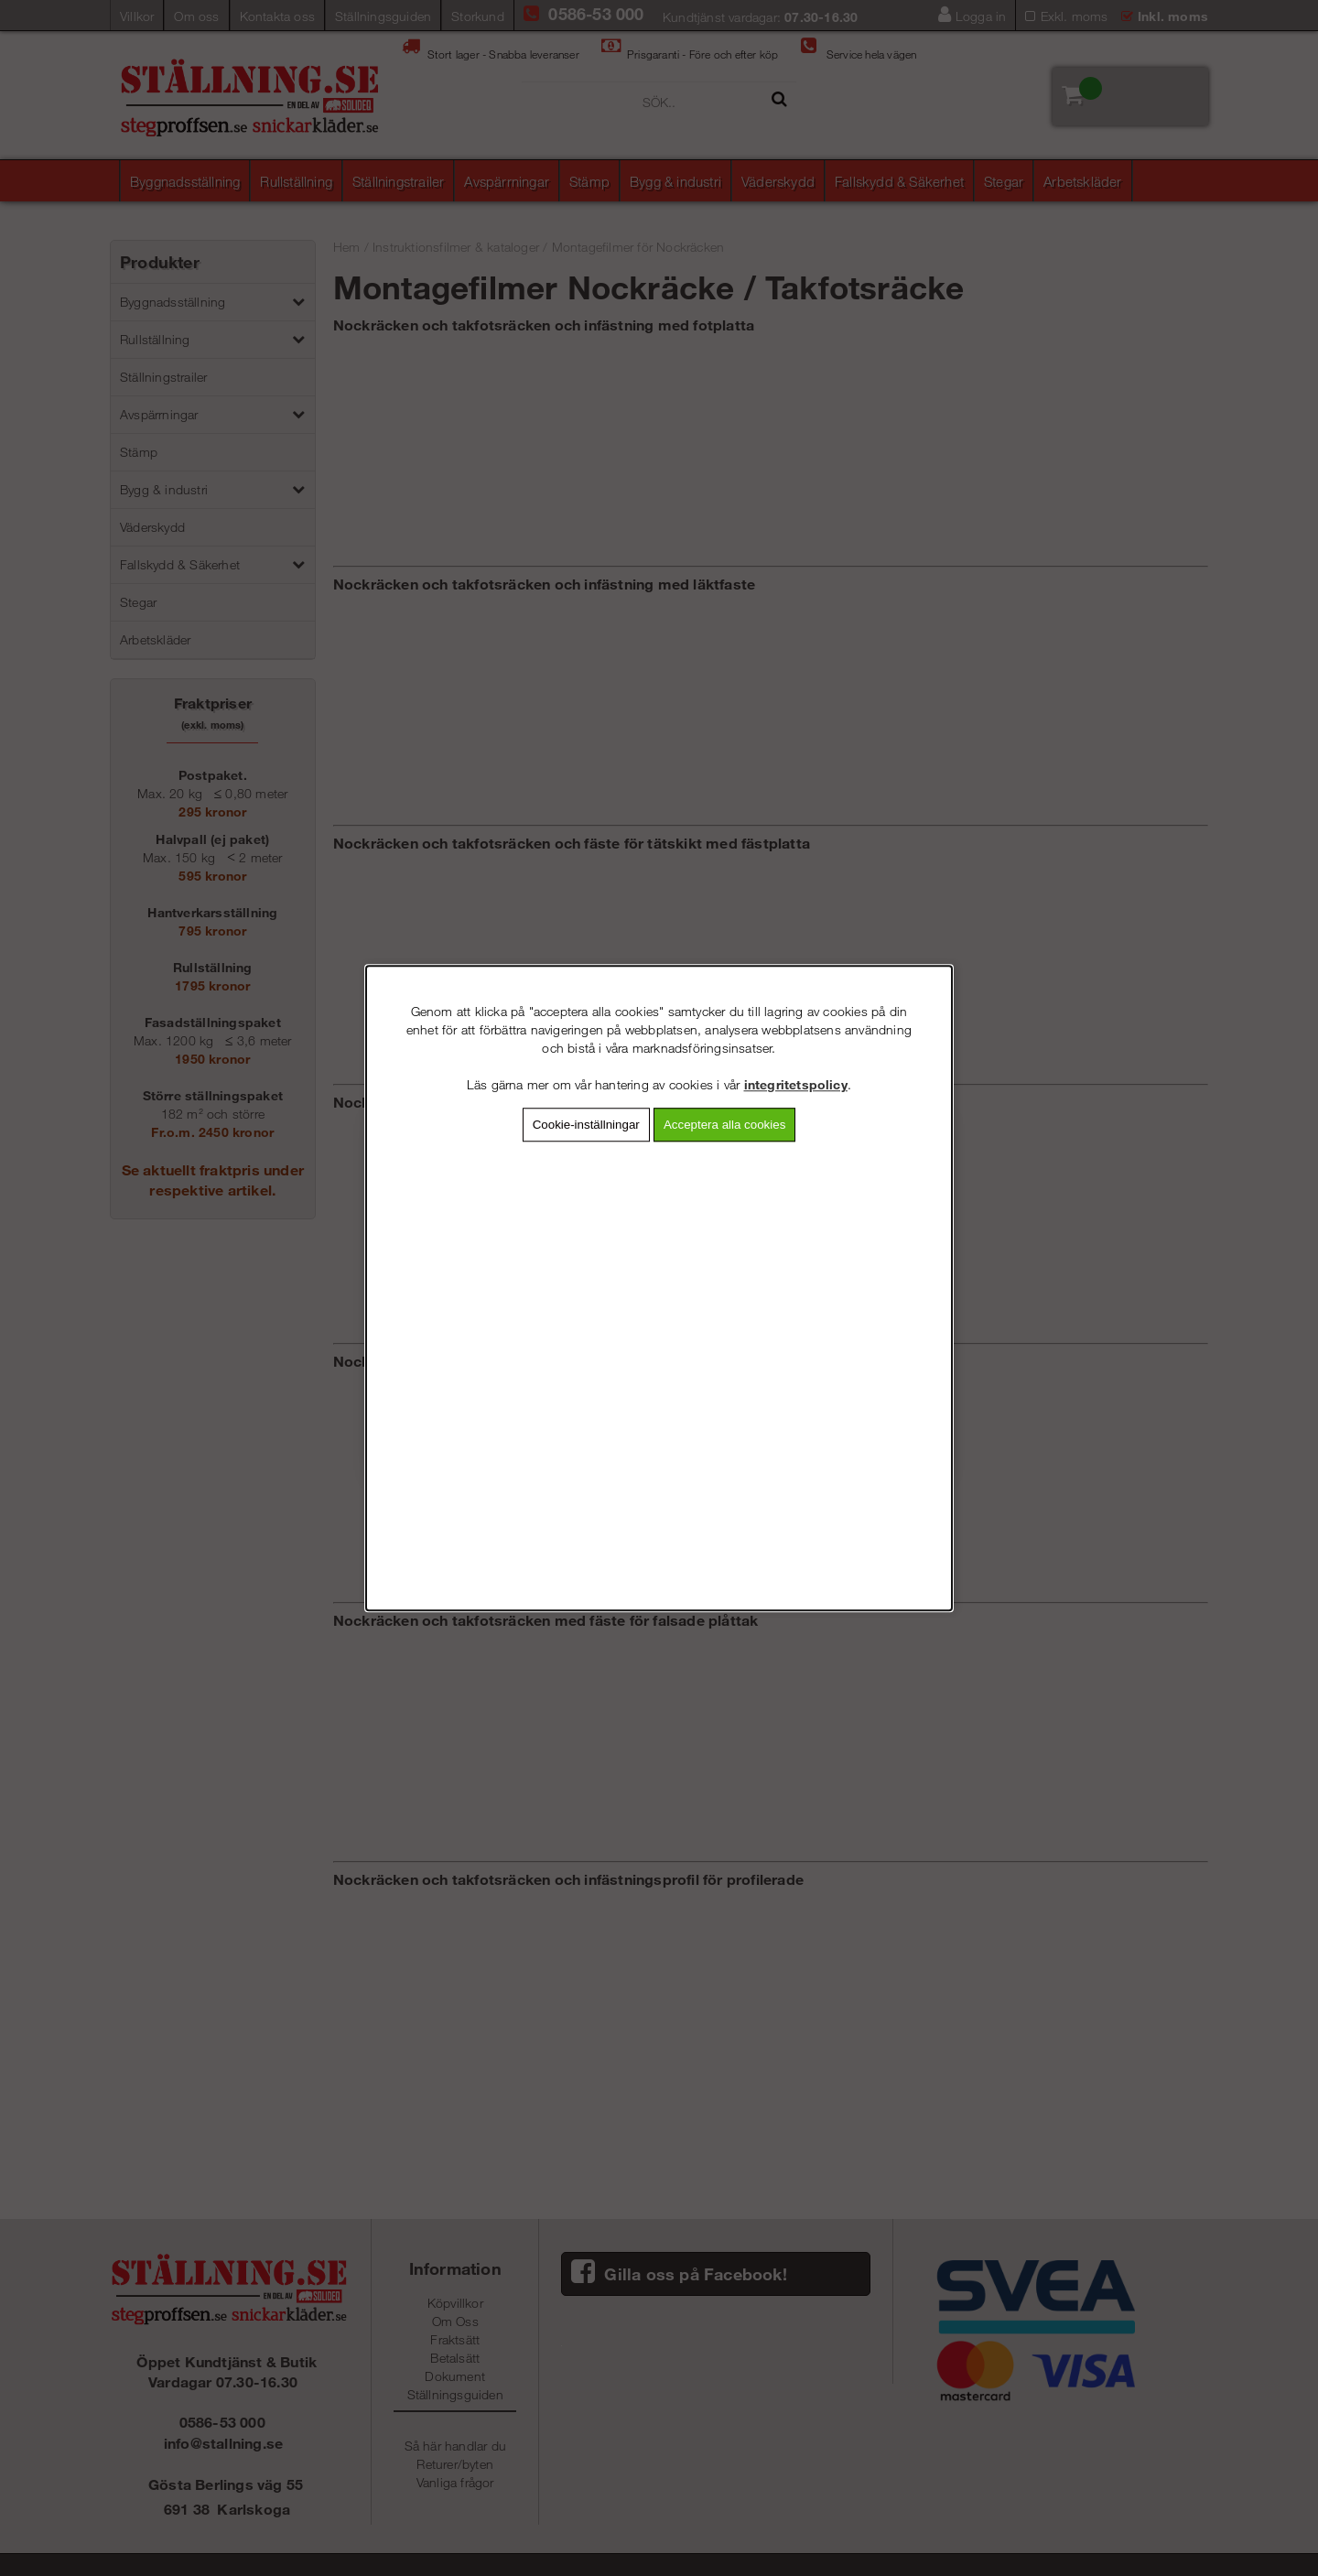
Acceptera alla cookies (724, 1124)
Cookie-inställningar (586, 1124)
